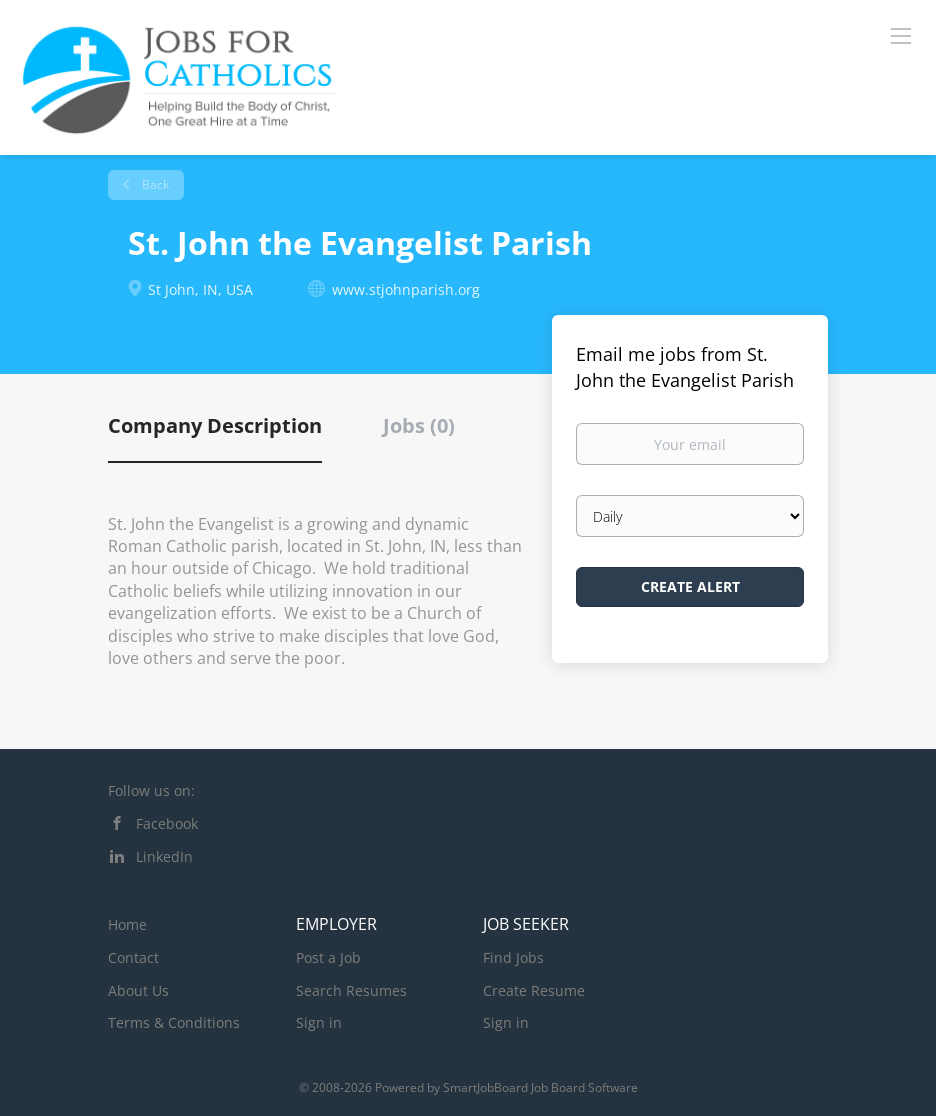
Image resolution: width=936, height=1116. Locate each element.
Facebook (167, 823)
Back (154, 184)
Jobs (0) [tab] (419, 425)
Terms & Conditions (174, 1022)
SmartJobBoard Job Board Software (540, 1087)
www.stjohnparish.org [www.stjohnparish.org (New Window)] (406, 289)
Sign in (319, 1022)
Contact (133, 957)
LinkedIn (164, 856)
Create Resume (534, 990)
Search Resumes (351, 990)
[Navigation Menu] (901, 35)
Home (127, 924)
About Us (138, 990)
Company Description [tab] (215, 425)
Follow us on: (151, 790)
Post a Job (328, 957)
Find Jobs (513, 957)
